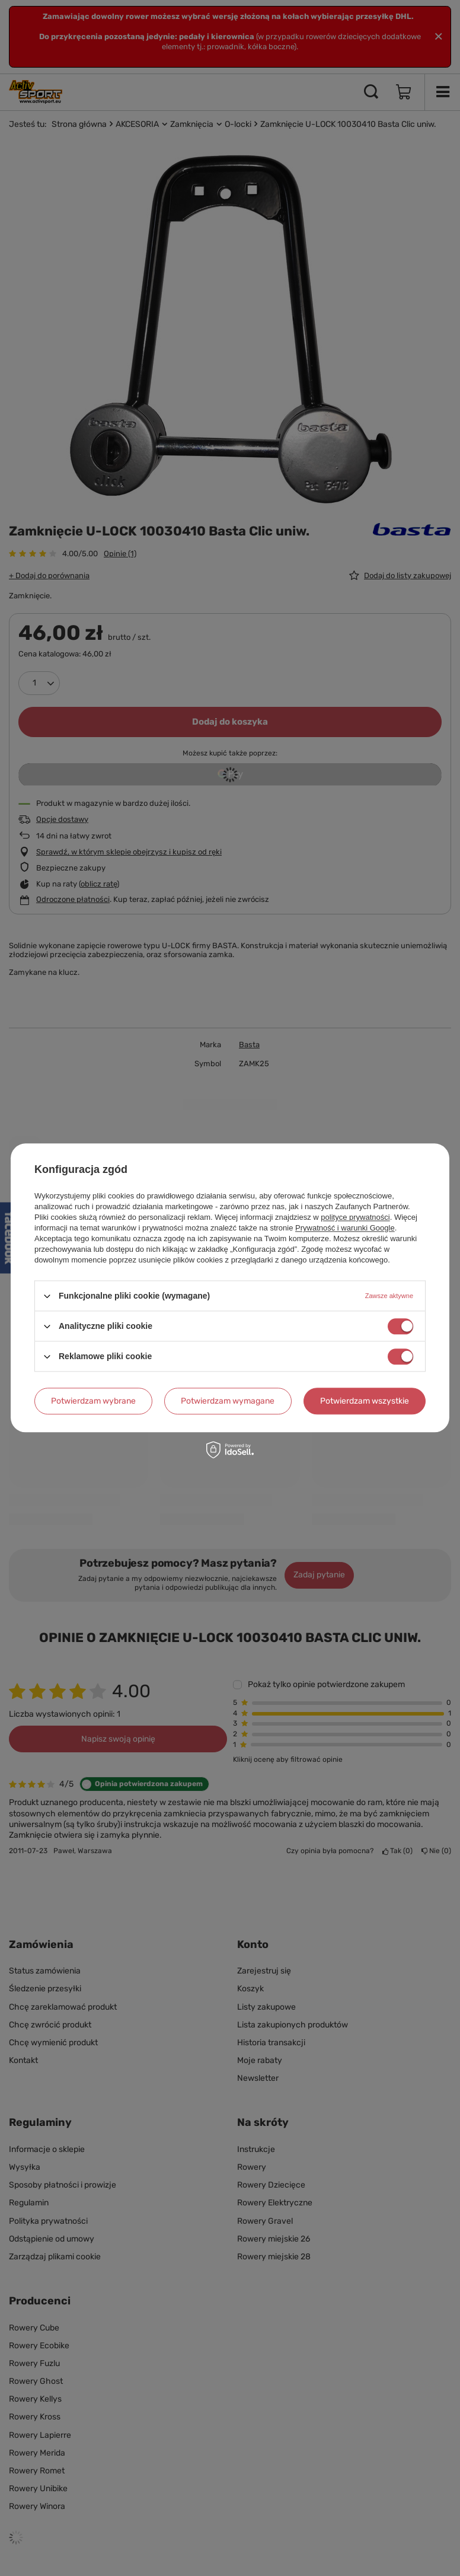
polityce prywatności (355, 1217)
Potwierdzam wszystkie (364, 1401)
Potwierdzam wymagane (227, 1401)
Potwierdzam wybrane (93, 1401)
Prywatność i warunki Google (345, 1227)
